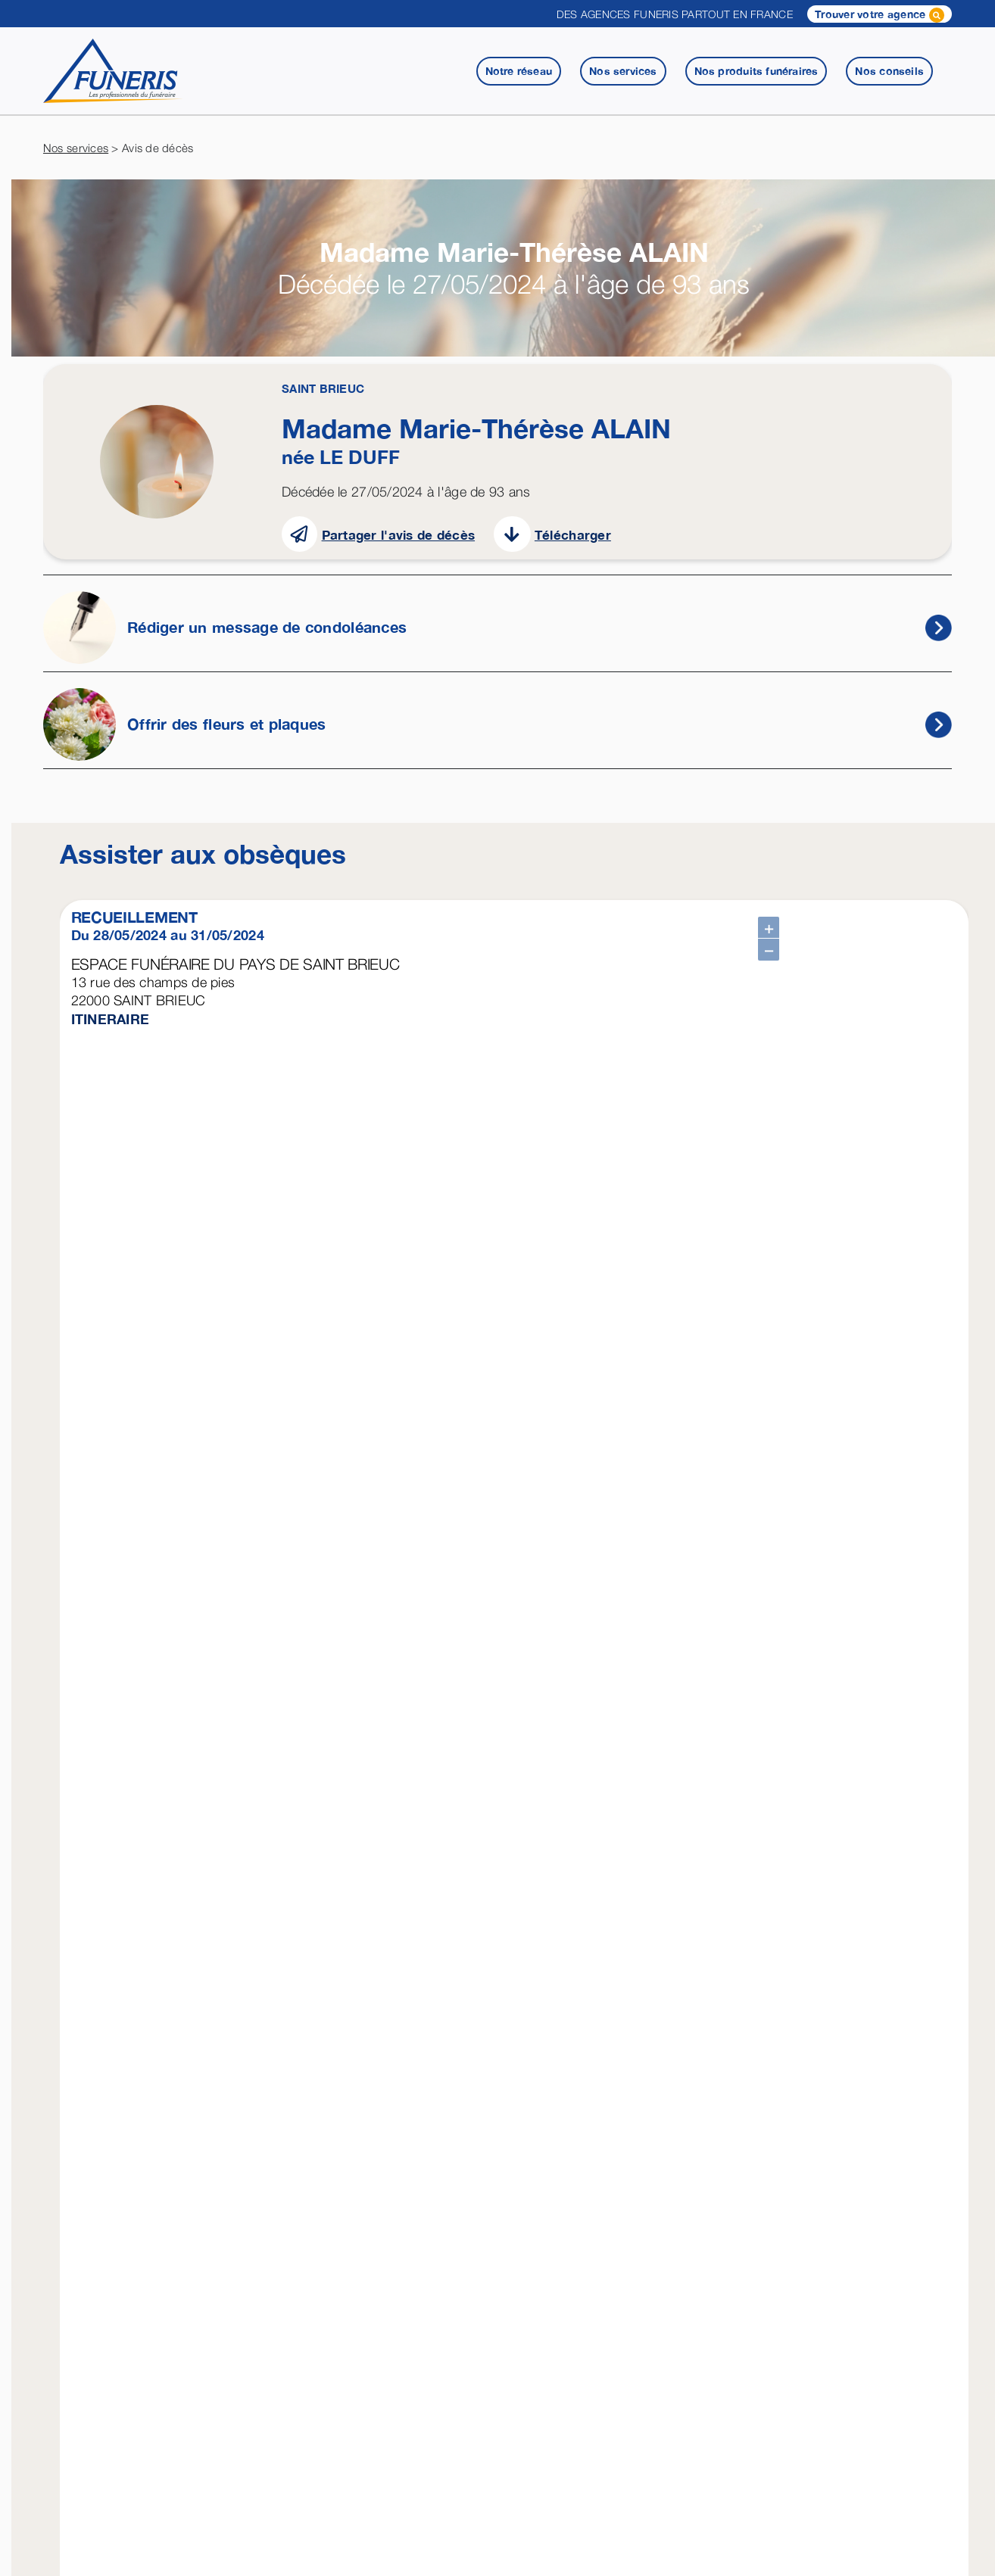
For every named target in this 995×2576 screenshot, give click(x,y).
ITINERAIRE (110, 1019)
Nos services (75, 147)
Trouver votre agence (879, 15)
